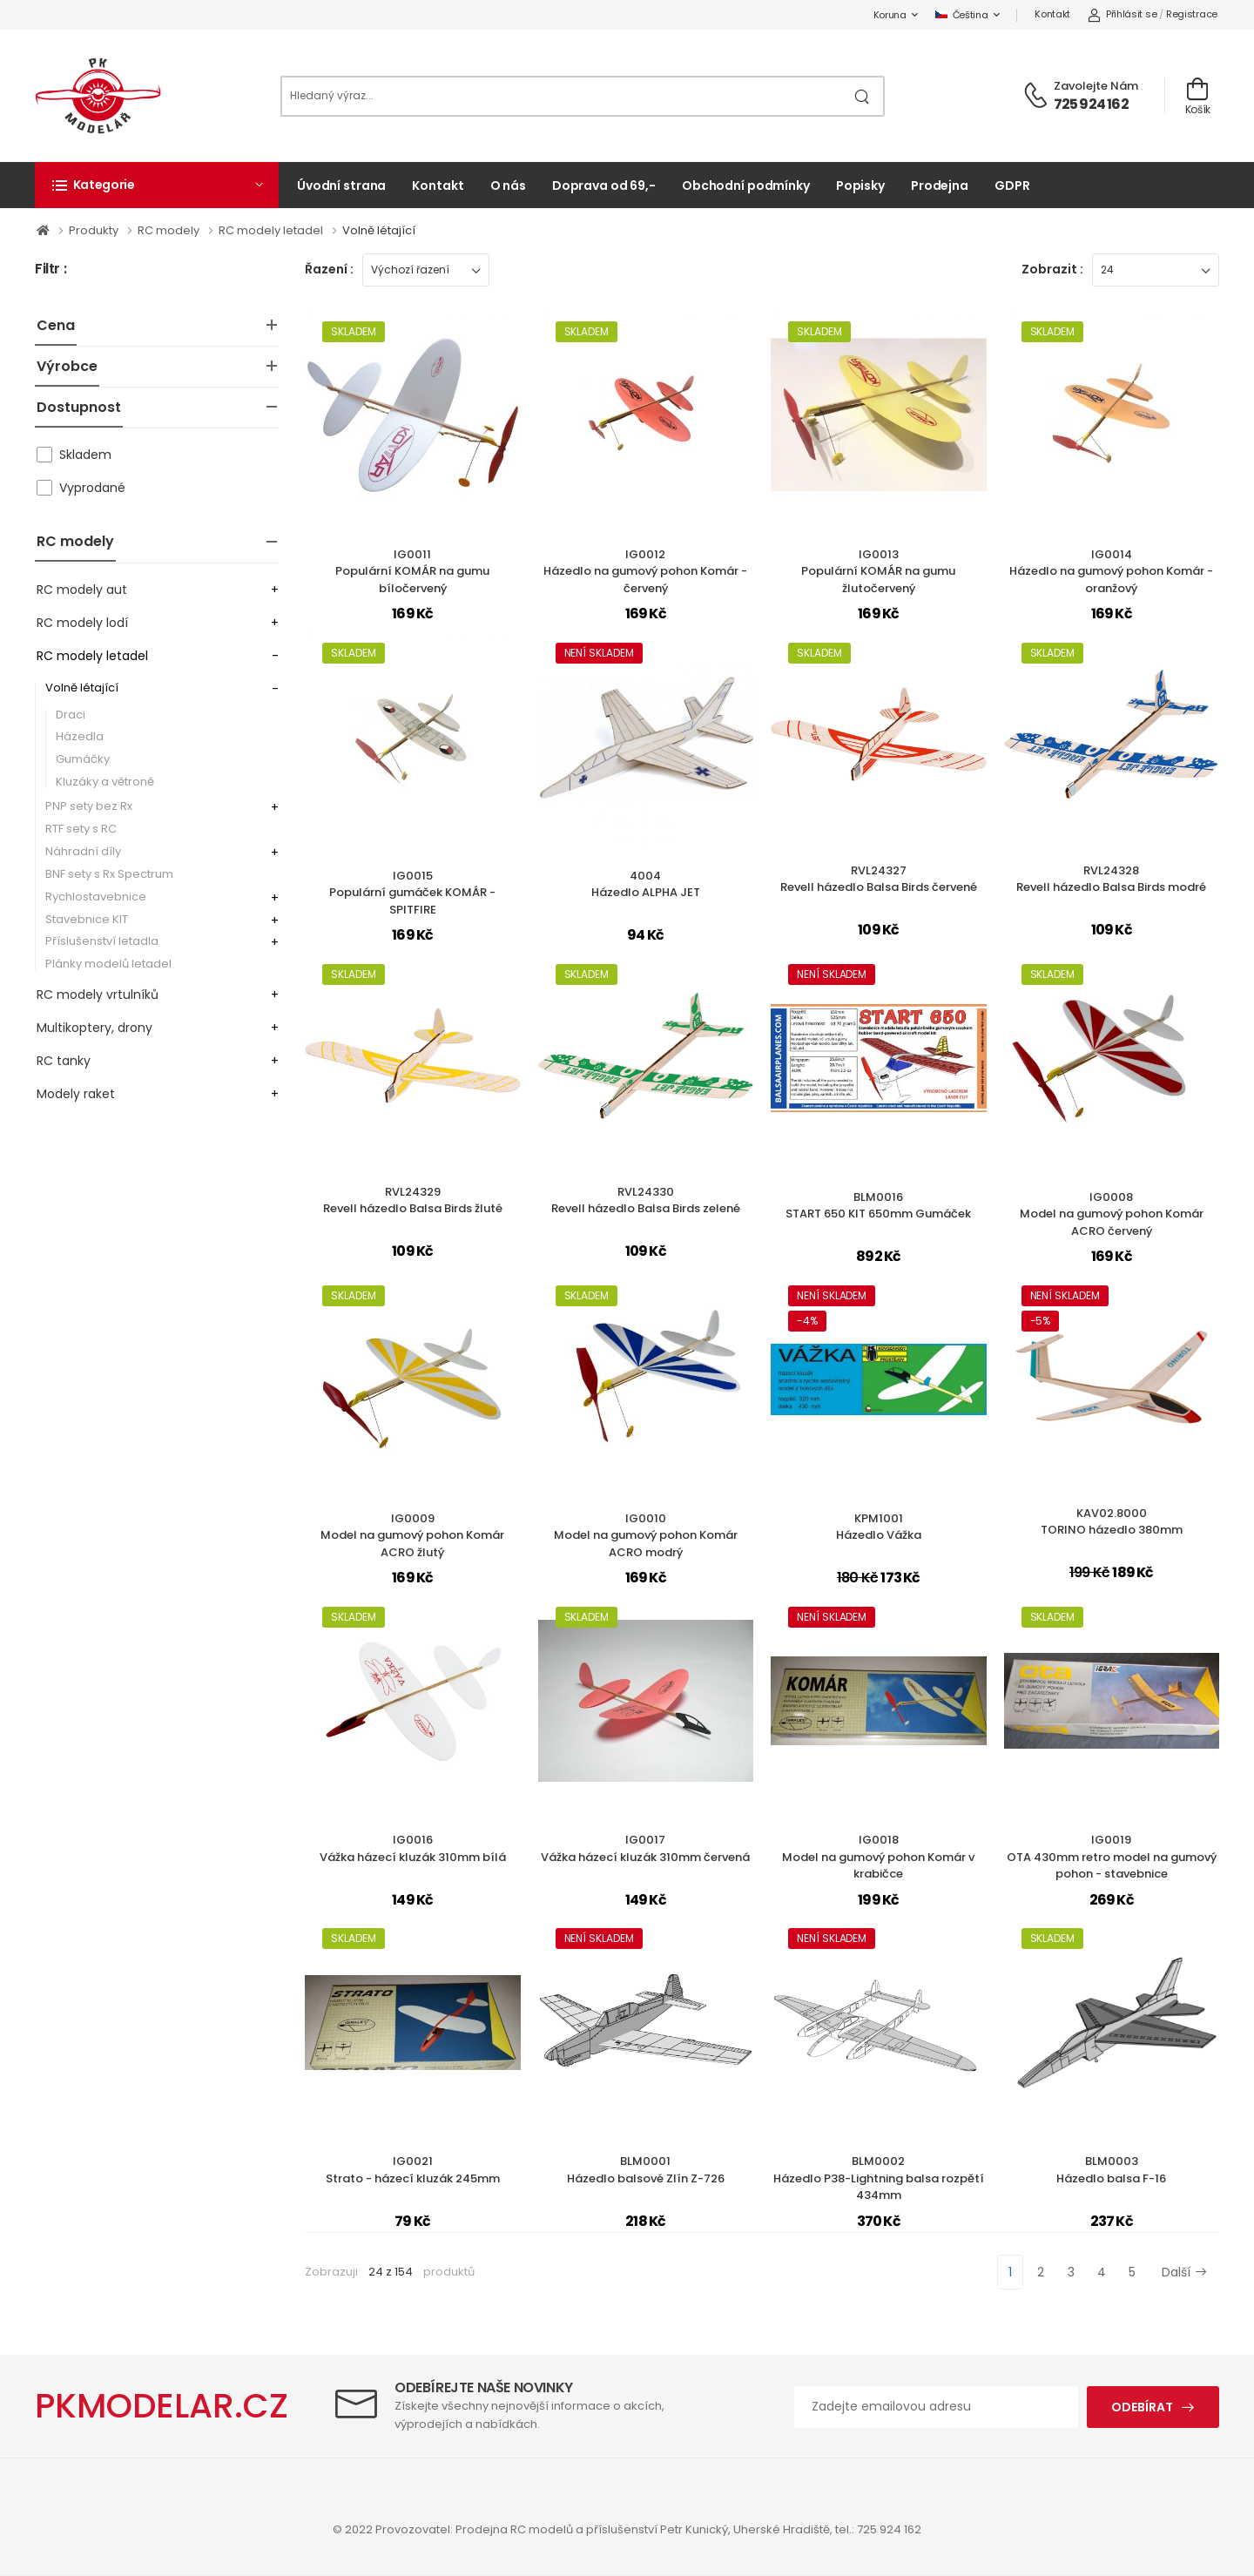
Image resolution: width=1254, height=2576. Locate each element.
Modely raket (76, 1094)
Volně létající (81, 687)
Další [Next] (1184, 2272)
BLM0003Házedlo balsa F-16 (1111, 2170)
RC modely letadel (92, 655)
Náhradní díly (83, 851)
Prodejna (939, 185)
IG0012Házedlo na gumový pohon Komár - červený (645, 571)
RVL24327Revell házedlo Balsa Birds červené (878, 879)
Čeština (961, 15)
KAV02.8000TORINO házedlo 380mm (1112, 1522)
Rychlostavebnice (95, 896)
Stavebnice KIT (86, 919)
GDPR (1012, 185)
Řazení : (329, 269)
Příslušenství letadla (101, 941)
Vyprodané (92, 487)
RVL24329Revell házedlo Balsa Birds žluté (412, 1200)
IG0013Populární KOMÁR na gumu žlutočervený (878, 571)
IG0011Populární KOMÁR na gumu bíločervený (412, 571)
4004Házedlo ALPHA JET (645, 884)
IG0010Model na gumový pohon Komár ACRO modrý (646, 1535)
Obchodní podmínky (746, 185)
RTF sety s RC (81, 828)
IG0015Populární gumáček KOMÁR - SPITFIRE (412, 892)
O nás (508, 185)
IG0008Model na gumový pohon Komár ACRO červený (1111, 1214)
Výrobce (67, 366)
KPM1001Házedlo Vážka (878, 1527)
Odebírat (1142, 2407)
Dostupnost (79, 407)
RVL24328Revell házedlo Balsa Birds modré (1111, 879)
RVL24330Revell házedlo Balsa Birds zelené (645, 1200)
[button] (157, 184)
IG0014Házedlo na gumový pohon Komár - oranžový (1111, 571)
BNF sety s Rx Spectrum (109, 874)
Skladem (85, 454)
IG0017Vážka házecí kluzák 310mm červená (645, 1848)
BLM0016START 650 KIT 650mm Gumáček (878, 1206)
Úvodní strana (341, 185)
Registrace (1191, 14)
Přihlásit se (1122, 14)
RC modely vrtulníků (97, 994)
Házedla (80, 736)
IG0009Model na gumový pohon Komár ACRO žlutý (412, 1535)
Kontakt (1052, 14)
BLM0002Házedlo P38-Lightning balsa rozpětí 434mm (878, 2178)
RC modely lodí (82, 622)
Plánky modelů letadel (108, 963)
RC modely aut (82, 589)
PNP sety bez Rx (88, 806)
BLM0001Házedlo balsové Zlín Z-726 (646, 2170)
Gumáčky (83, 759)
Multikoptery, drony (94, 1027)
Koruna (890, 15)
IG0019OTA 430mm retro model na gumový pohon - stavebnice (1112, 1856)
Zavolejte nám (1096, 86)
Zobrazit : (1052, 269)
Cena (56, 325)
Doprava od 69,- (604, 185)
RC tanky (64, 1060)
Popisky (860, 185)
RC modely (75, 541)
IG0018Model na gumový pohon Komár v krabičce (878, 1856)
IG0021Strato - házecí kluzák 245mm (413, 2170)
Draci (70, 714)
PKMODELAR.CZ (161, 2406)
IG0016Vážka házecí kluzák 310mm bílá (413, 1848)
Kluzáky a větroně (105, 781)
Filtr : (50, 269)
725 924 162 (1091, 104)
